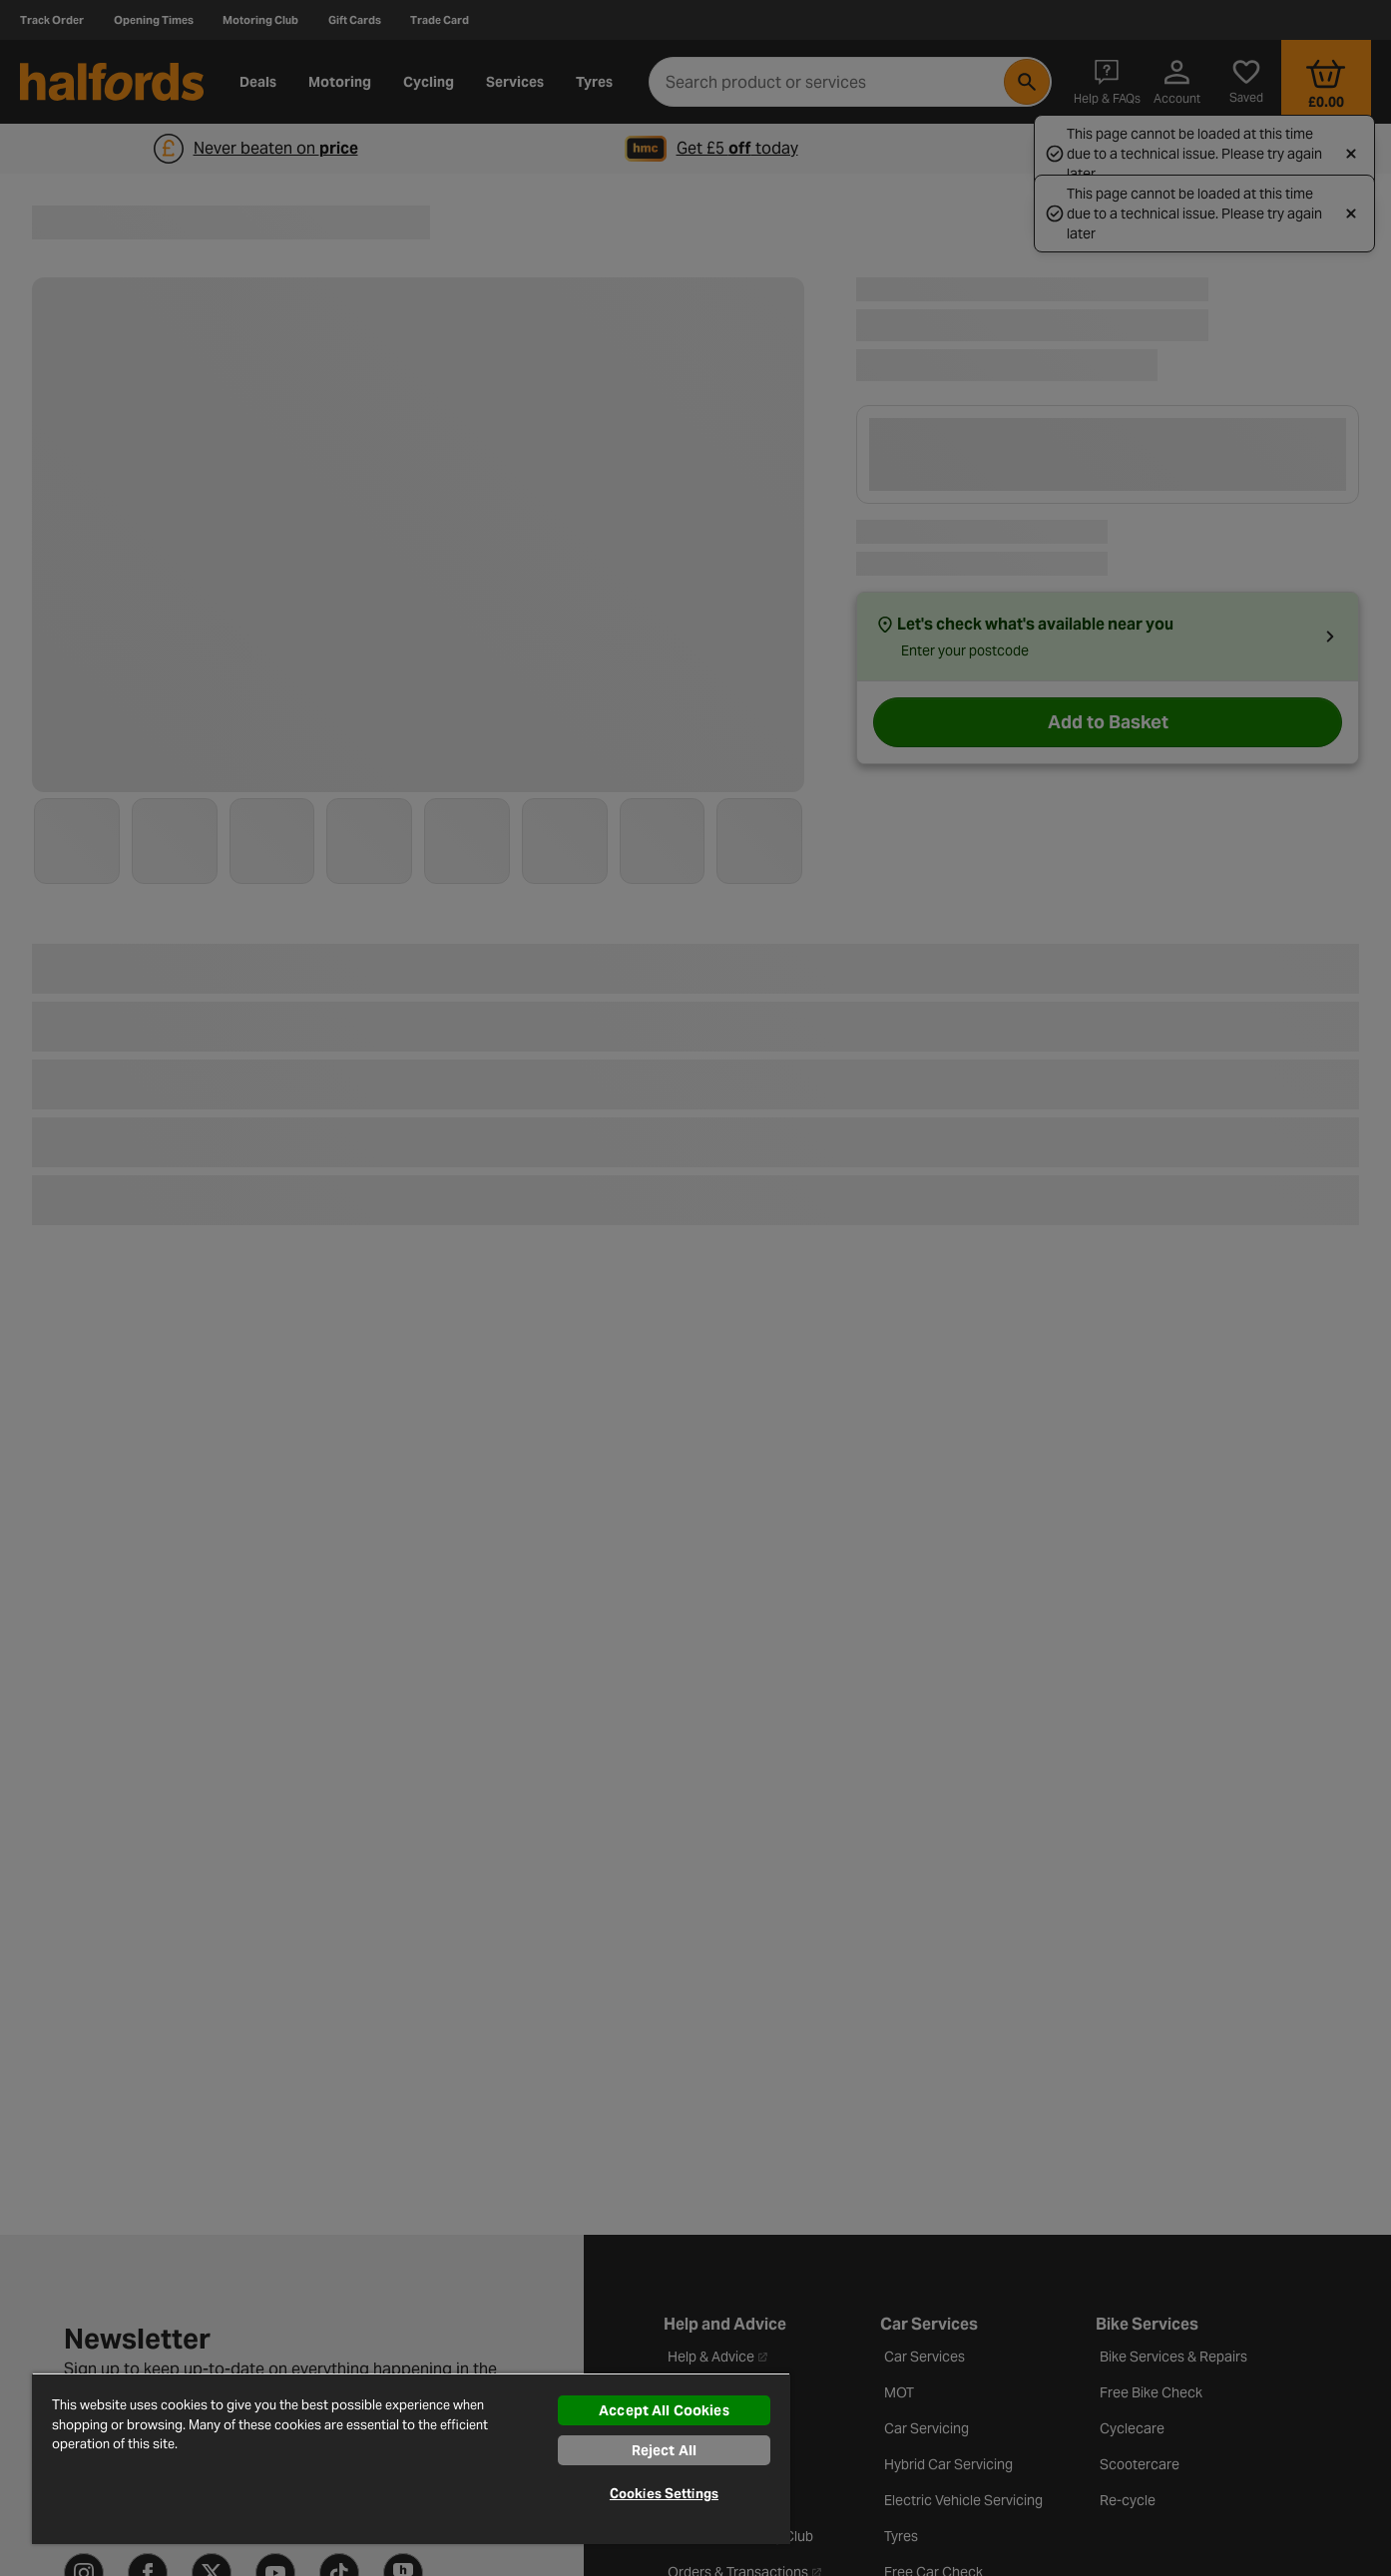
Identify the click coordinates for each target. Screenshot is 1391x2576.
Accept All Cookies (664, 2410)
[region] (411, 2458)
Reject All (664, 2450)
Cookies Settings (664, 2493)
